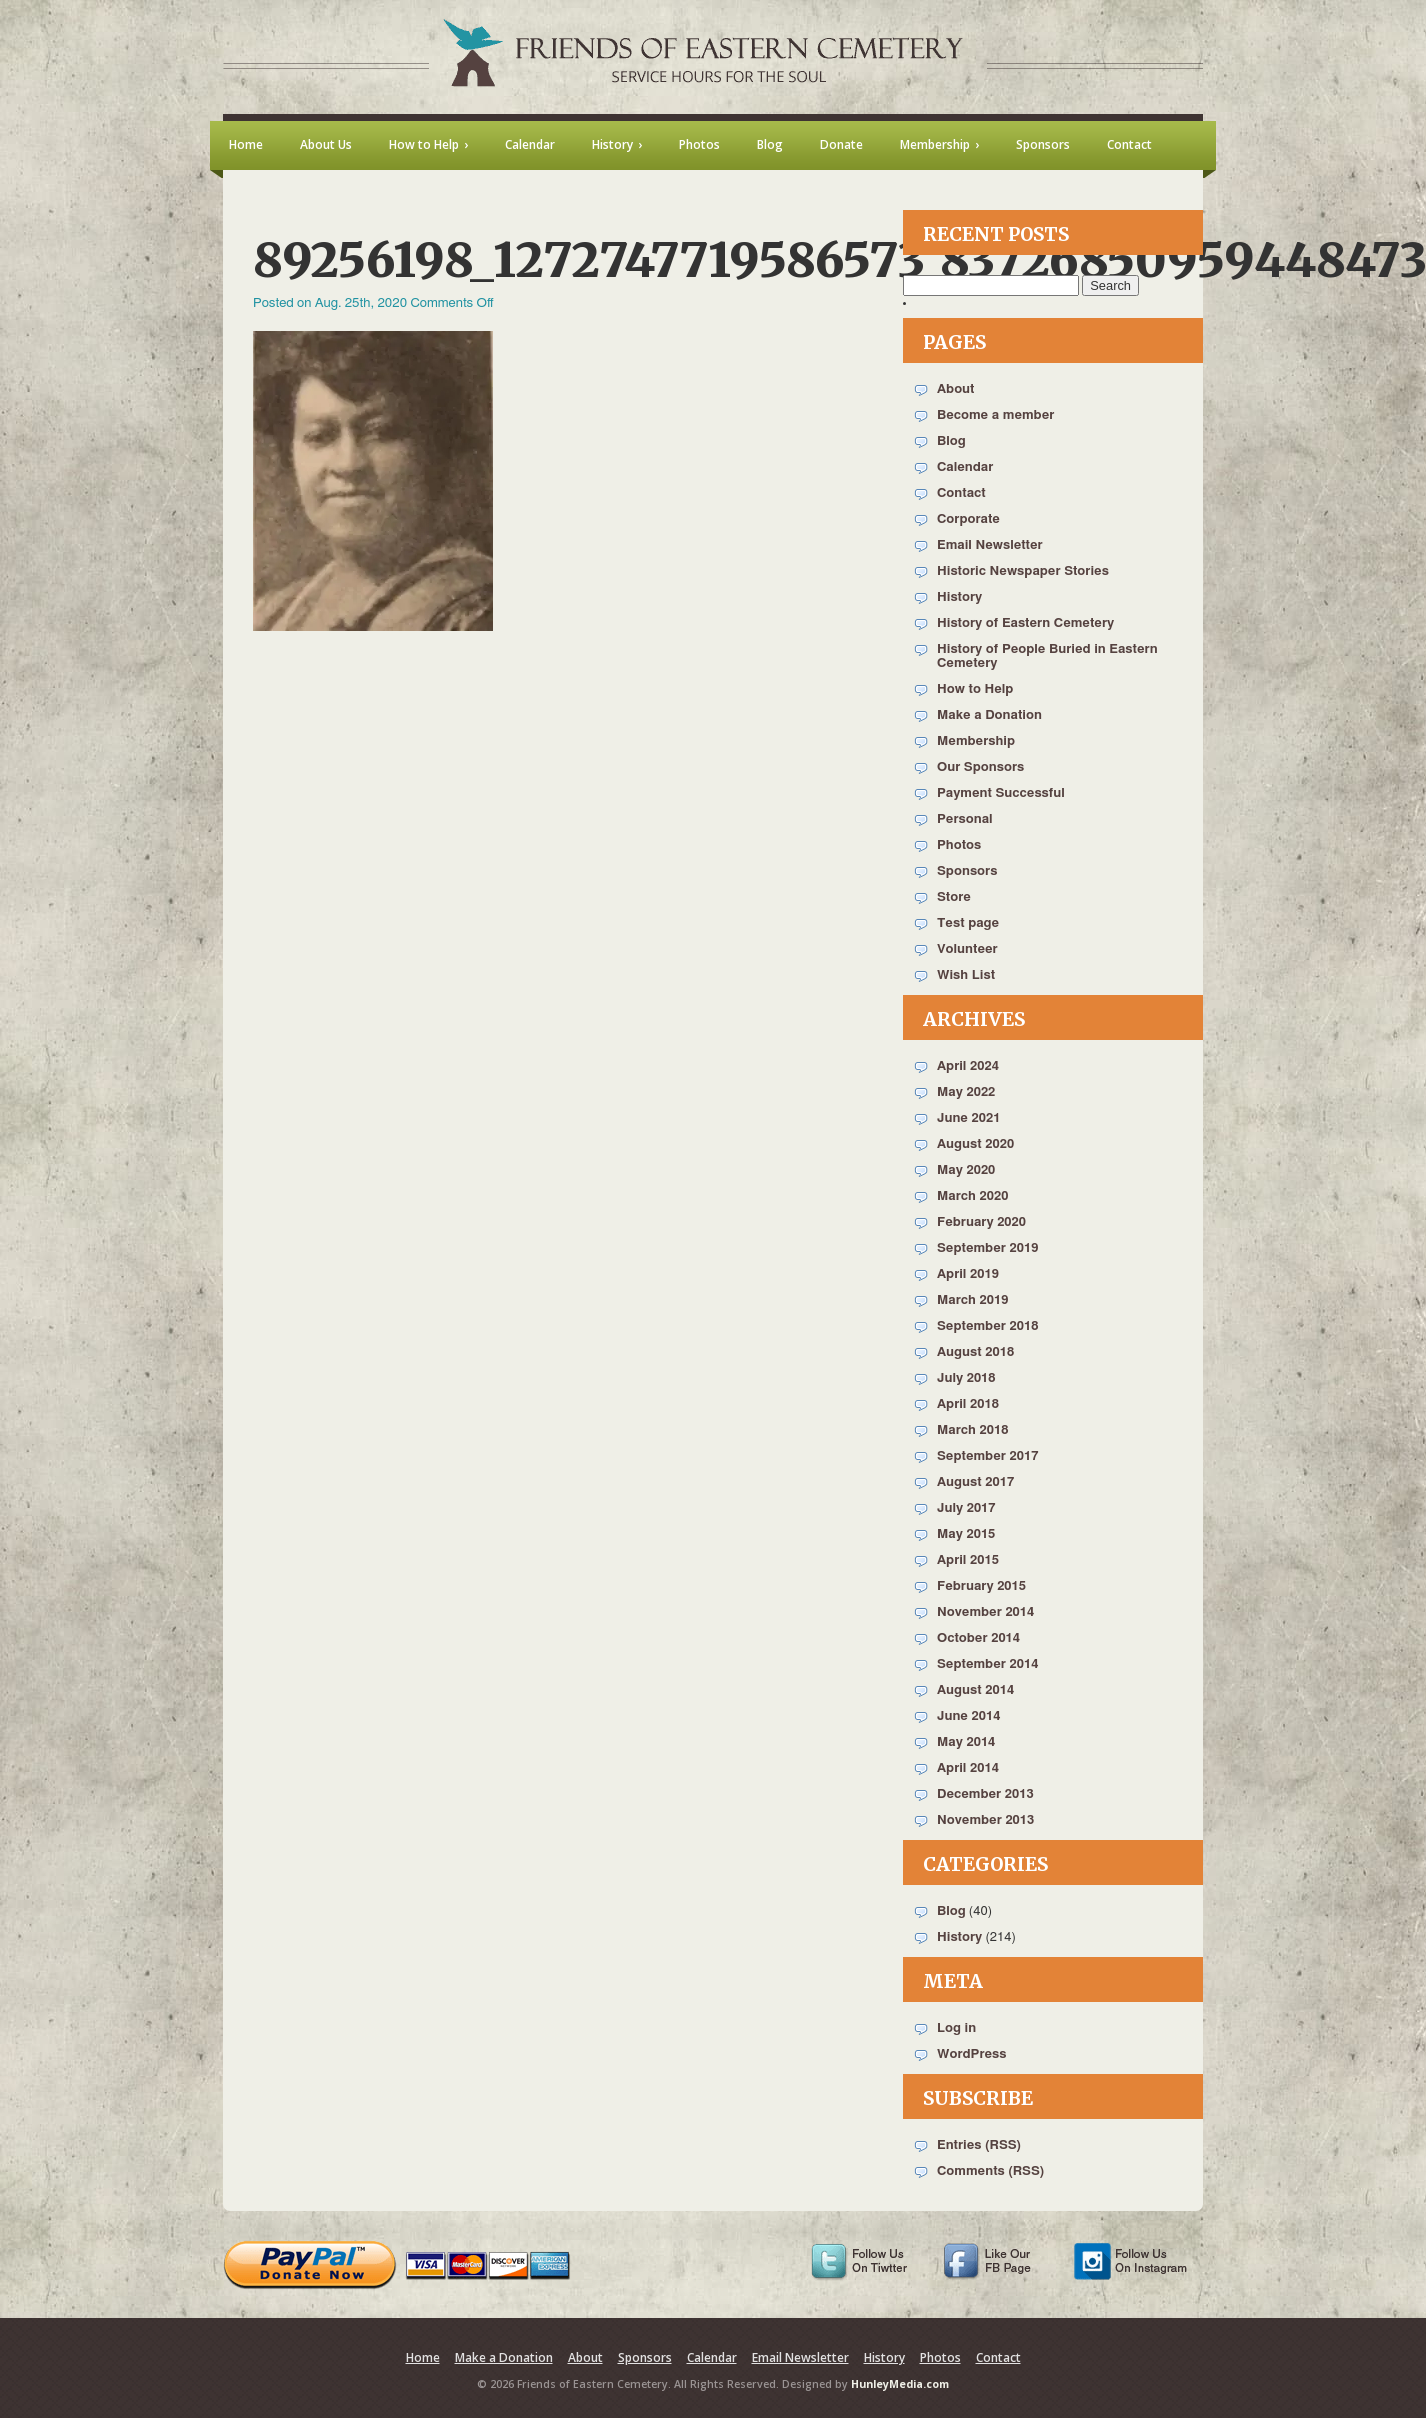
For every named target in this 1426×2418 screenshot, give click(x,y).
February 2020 (981, 1222)
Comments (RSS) (990, 2171)
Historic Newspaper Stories (1023, 571)
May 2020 (966, 1170)
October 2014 (978, 1638)
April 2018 (968, 1404)
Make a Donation (989, 715)
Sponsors (967, 871)
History (959, 597)
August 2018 (975, 1352)
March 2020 (972, 1196)
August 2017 (975, 1482)
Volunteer (967, 949)
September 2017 (987, 1456)
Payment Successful (1001, 793)
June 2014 (968, 1716)
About (955, 389)
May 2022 (966, 1092)
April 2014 (968, 1768)
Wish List (966, 975)
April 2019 (968, 1274)
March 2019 (972, 1300)
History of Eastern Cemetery (1025, 623)
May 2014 (966, 1742)
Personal (965, 819)
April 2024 (968, 1066)
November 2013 (985, 1820)
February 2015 (981, 1586)
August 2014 (975, 1690)
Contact (961, 493)
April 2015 (968, 1560)
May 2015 (966, 1534)
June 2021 (968, 1118)
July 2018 (966, 1378)
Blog (951, 441)
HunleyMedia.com (900, 2384)
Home (423, 2357)
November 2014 (985, 1612)
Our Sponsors (980, 767)
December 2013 (985, 1794)
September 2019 (987, 1248)
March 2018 (972, 1430)
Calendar (965, 467)
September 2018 (987, 1326)
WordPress (972, 2054)
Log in (956, 2028)
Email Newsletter (990, 545)
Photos (959, 845)
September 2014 (987, 1664)
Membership (976, 741)
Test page (968, 923)
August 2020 (975, 1144)
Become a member (995, 415)
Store (954, 897)
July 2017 (966, 1508)
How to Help (975, 689)
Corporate (968, 519)
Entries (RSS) (979, 2145)
